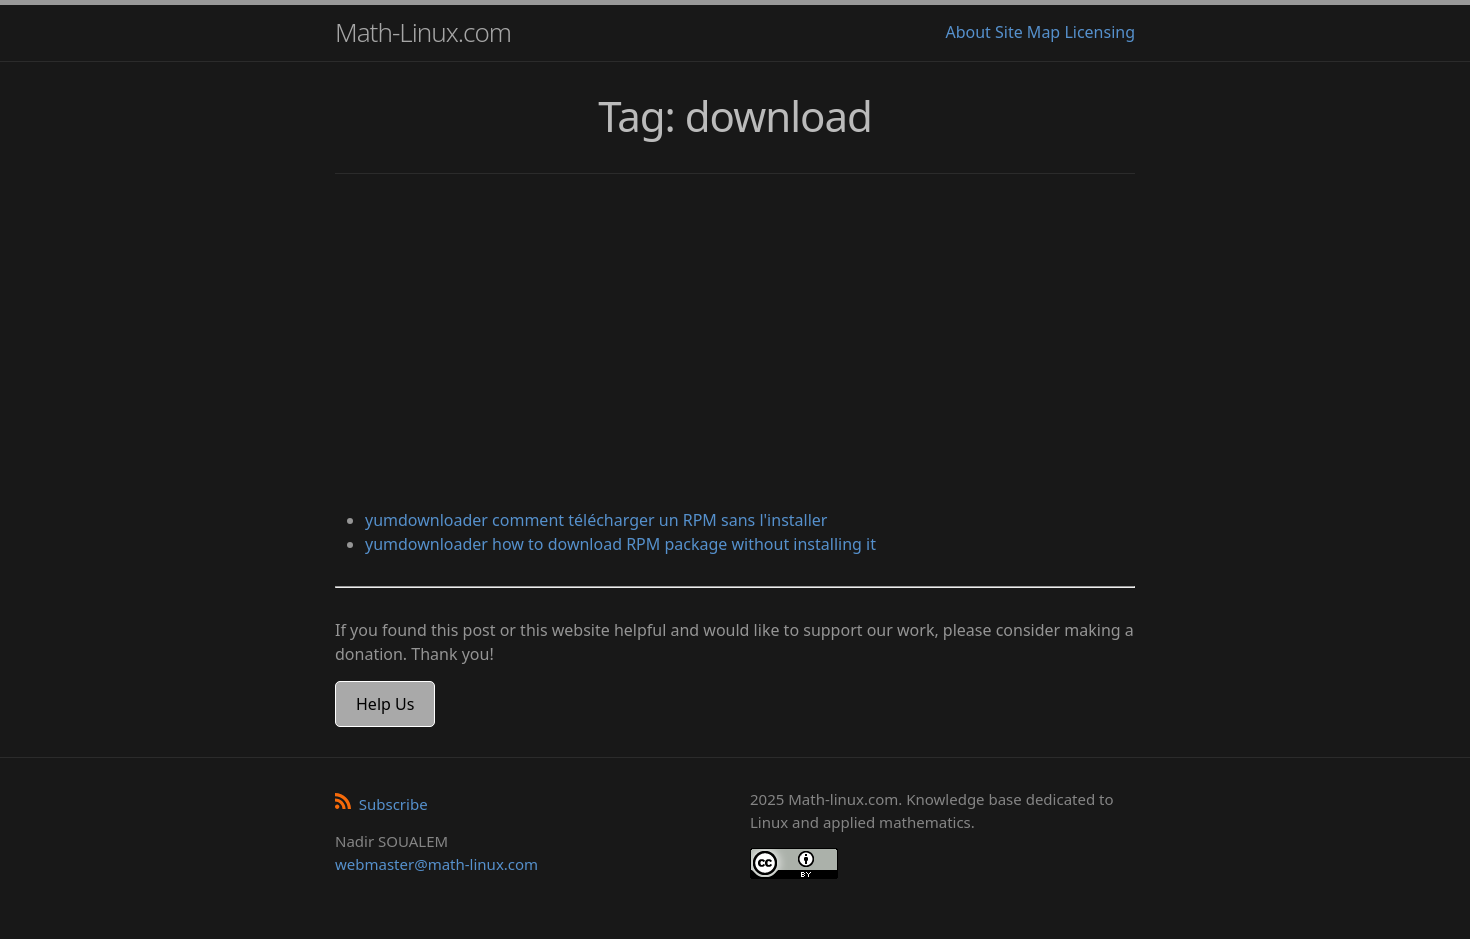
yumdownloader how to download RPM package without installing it (620, 544)
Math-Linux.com (423, 32)
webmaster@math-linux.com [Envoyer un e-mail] (436, 864)
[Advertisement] (735, 344)
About (967, 32)
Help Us (385, 704)
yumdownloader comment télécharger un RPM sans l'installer (596, 520)
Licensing (1099, 32)
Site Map (1027, 32)
